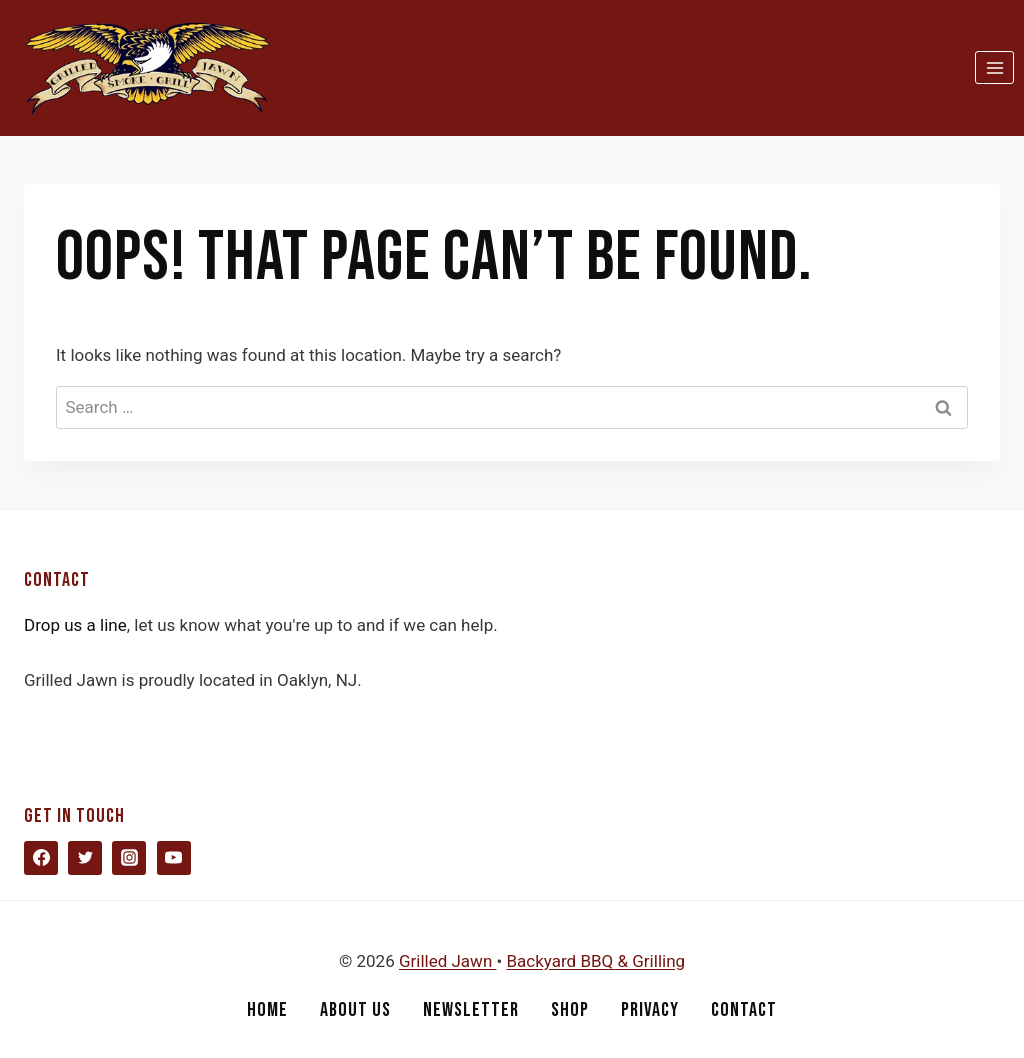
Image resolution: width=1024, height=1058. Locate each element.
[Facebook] (41, 858)
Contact (744, 1010)
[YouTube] (174, 858)
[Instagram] (129, 858)
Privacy (650, 1010)
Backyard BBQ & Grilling (595, 961)
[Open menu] (994, 67)
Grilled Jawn (448, 961)
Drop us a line (75, 625)
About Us (355, 1010)
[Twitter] (85, 858)
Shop (570, 1010)
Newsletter (471, 1010)
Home (267, 1010)
